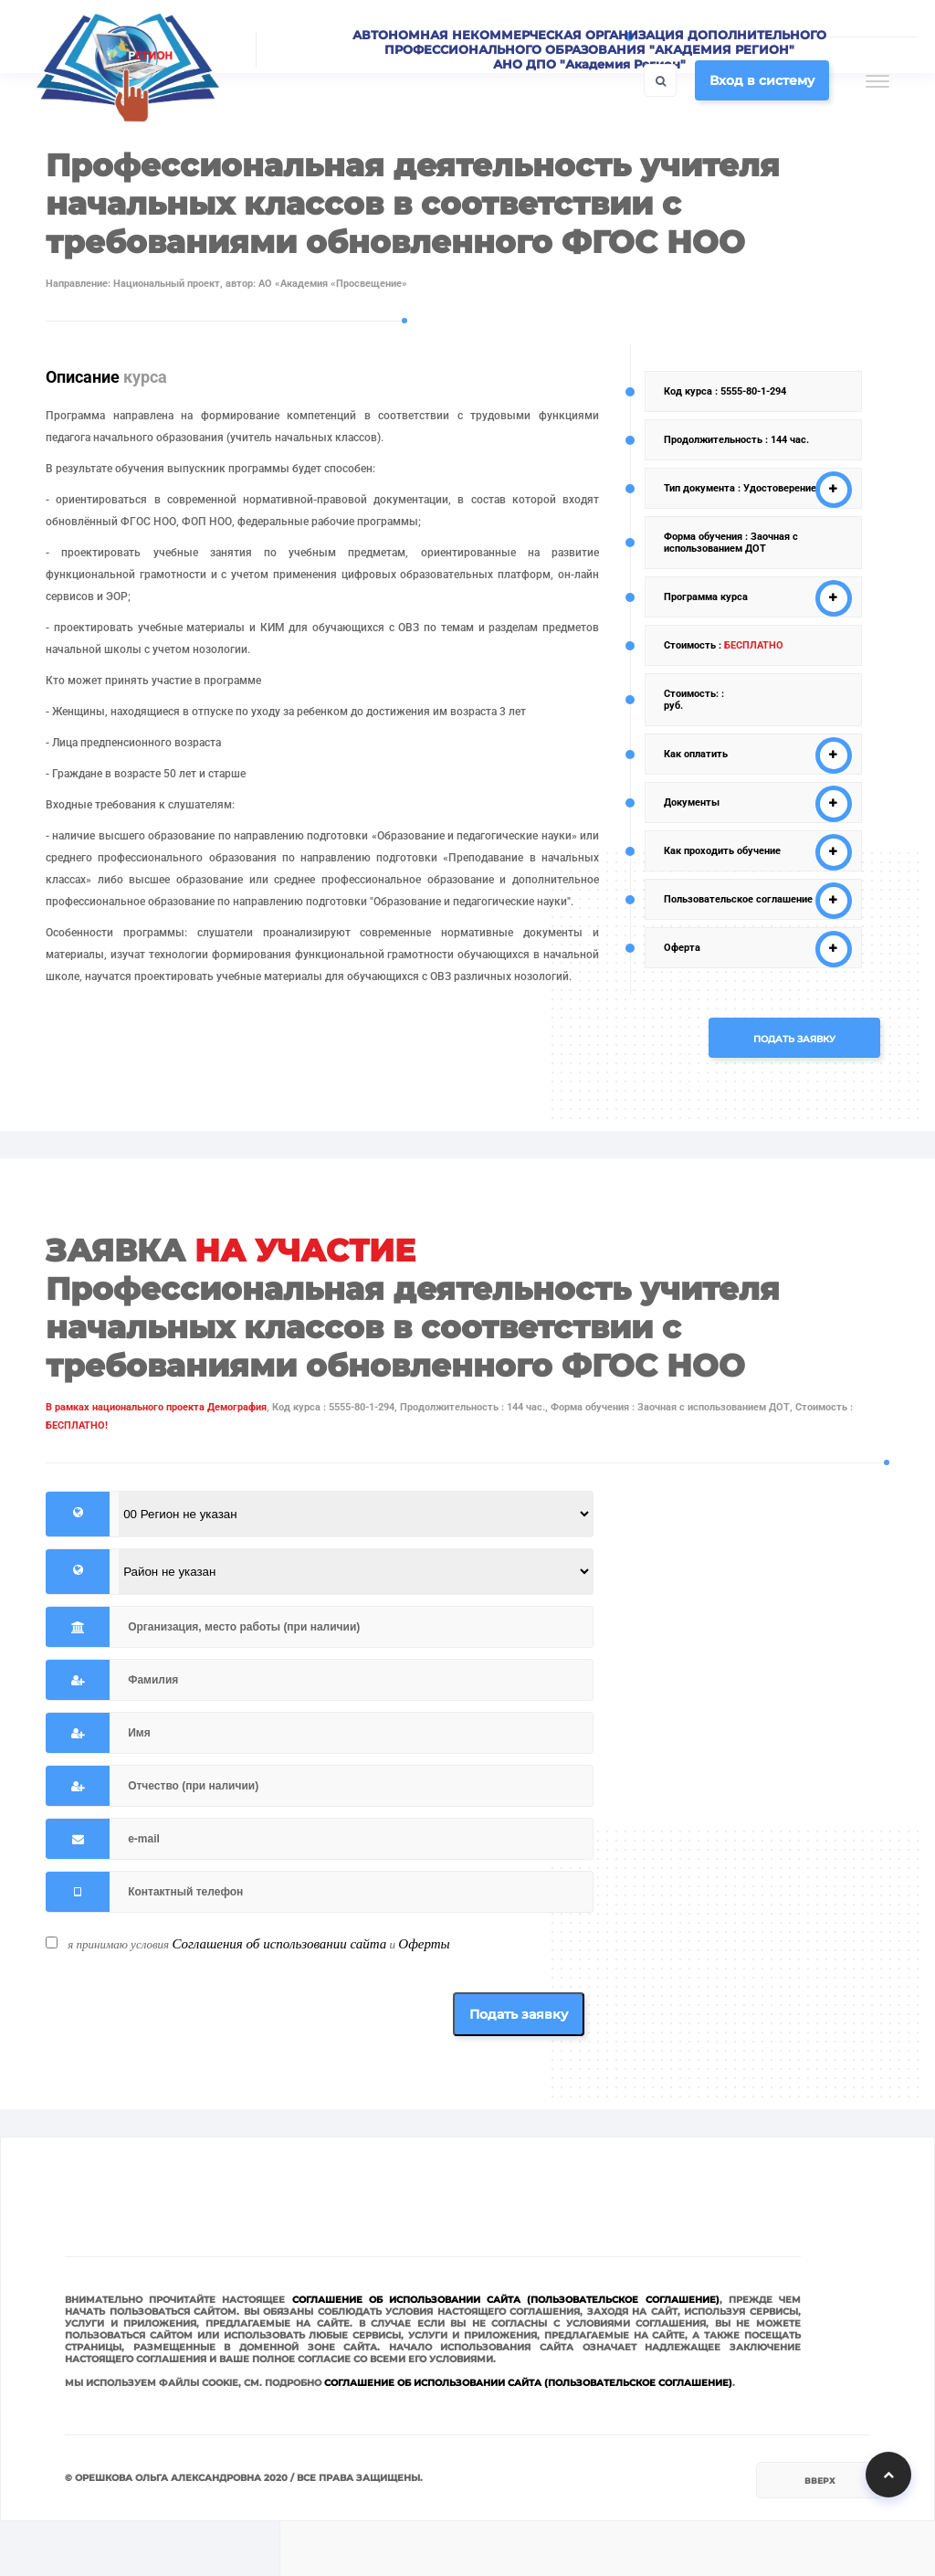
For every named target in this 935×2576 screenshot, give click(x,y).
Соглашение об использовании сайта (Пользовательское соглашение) (506, 2300)
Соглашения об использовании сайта (279, 1944)
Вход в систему (761, 80)
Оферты (423, 1944)
